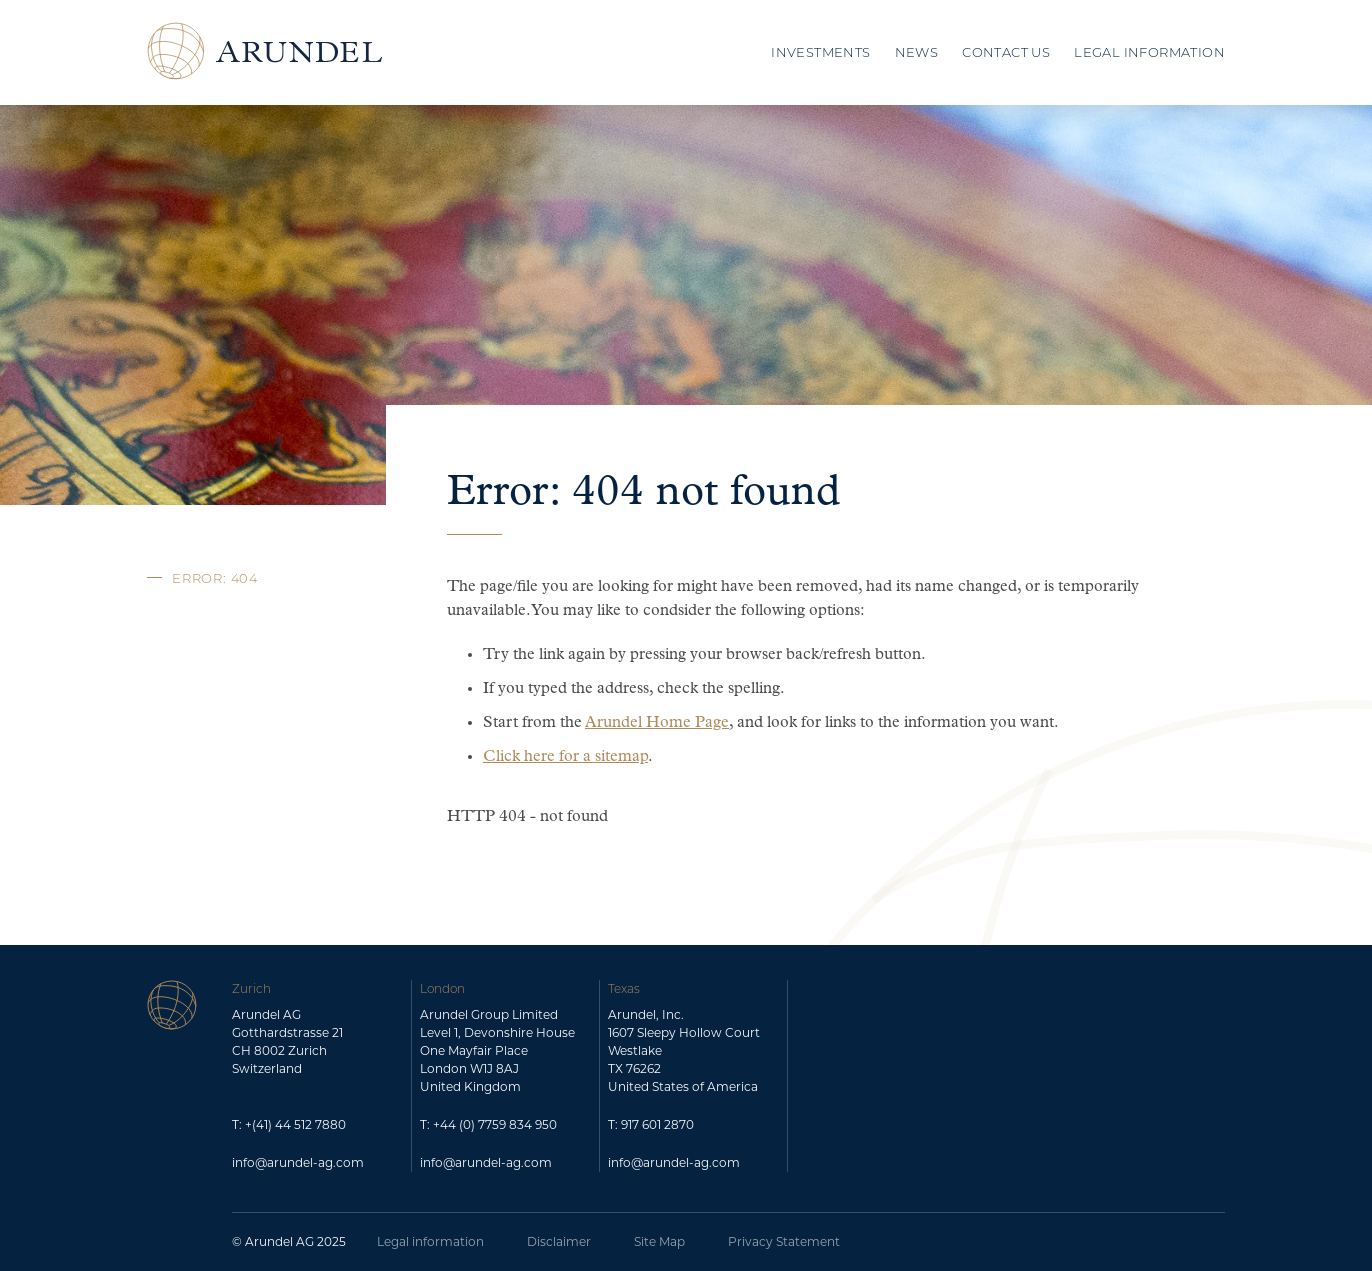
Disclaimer (559, 1241)
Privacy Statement (784, 1241)
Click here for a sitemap (565, 757)
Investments (820, 52)
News (917, 52)
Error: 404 (215, 578)
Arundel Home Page (657, 723)
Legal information (430, 1241)
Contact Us (1006, 52)
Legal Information (1149, 52)
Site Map (659, 1241)
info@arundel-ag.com (298, 1162)
